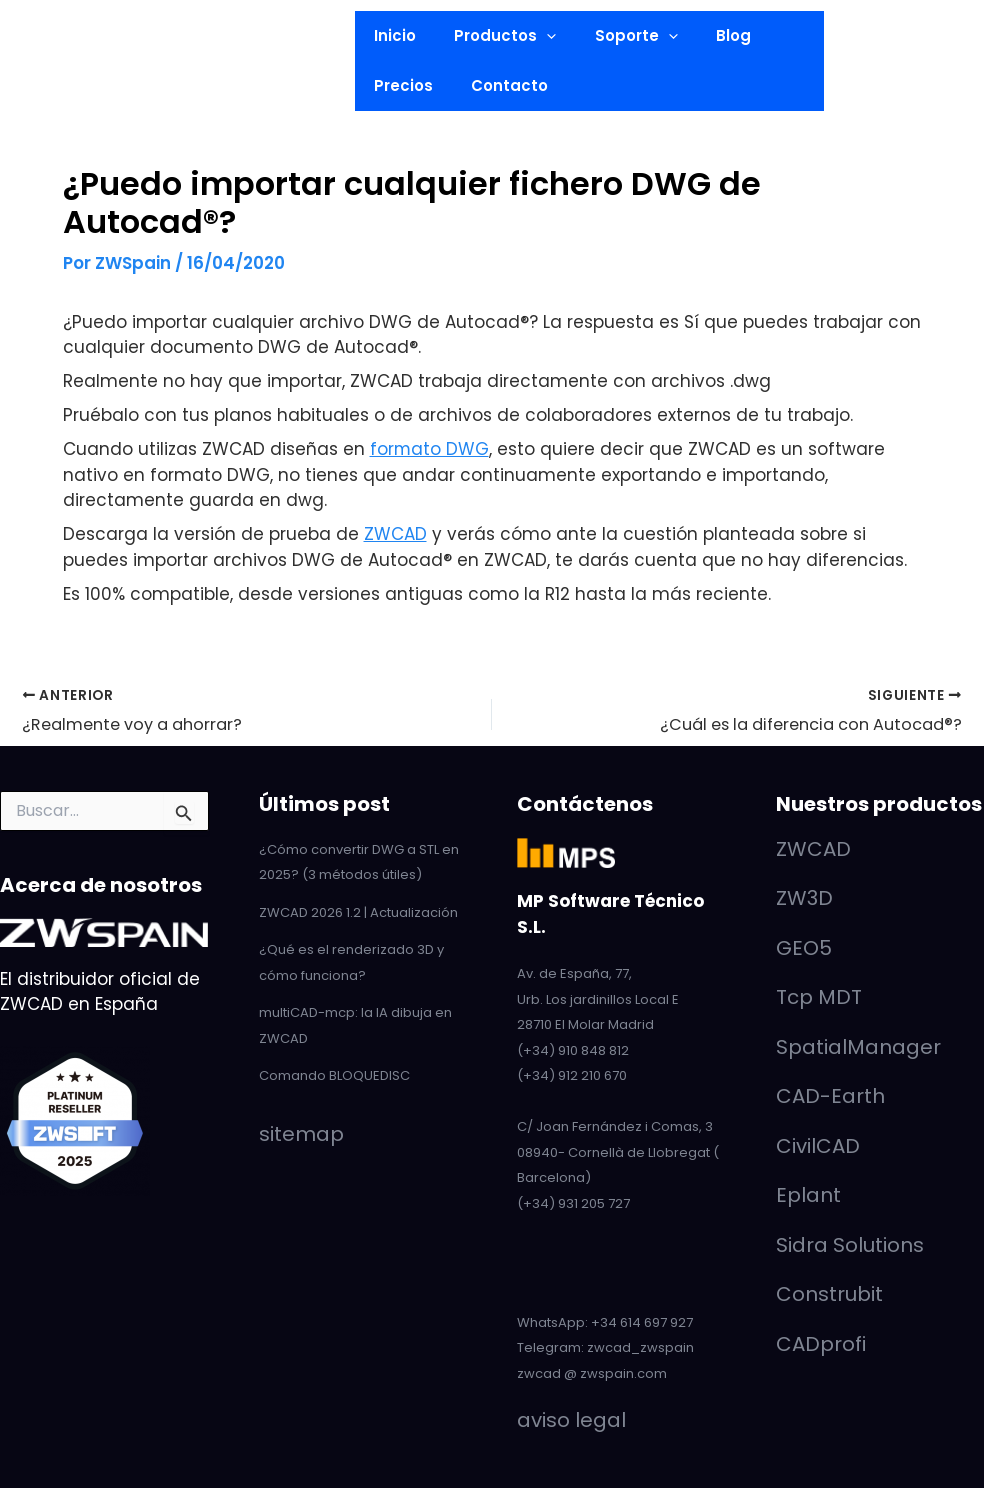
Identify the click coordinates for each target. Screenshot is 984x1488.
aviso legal (571, 1420)
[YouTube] (61, 49)
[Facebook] (61, 100)
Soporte (615, 36)
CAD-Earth (830, 1096)
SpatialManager (858, 1047)
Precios (399, 85)
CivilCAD (818, 1146)
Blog (704, 35)
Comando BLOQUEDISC (334, 1075)
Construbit (829, 1294)
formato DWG (430, 449)
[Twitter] (61, 74)
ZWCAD (395, 534)
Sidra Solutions (850, 1245)
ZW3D (804, 898)
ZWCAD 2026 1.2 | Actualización (358, 912)
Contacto (497, 85)
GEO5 (804, 948)
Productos (493, 36)
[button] (137, 61)
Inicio (391, 35)
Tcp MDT (819, 997)
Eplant (808, 1195)
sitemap (301, 1134)
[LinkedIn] (55, 23)
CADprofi (821, 1344)
